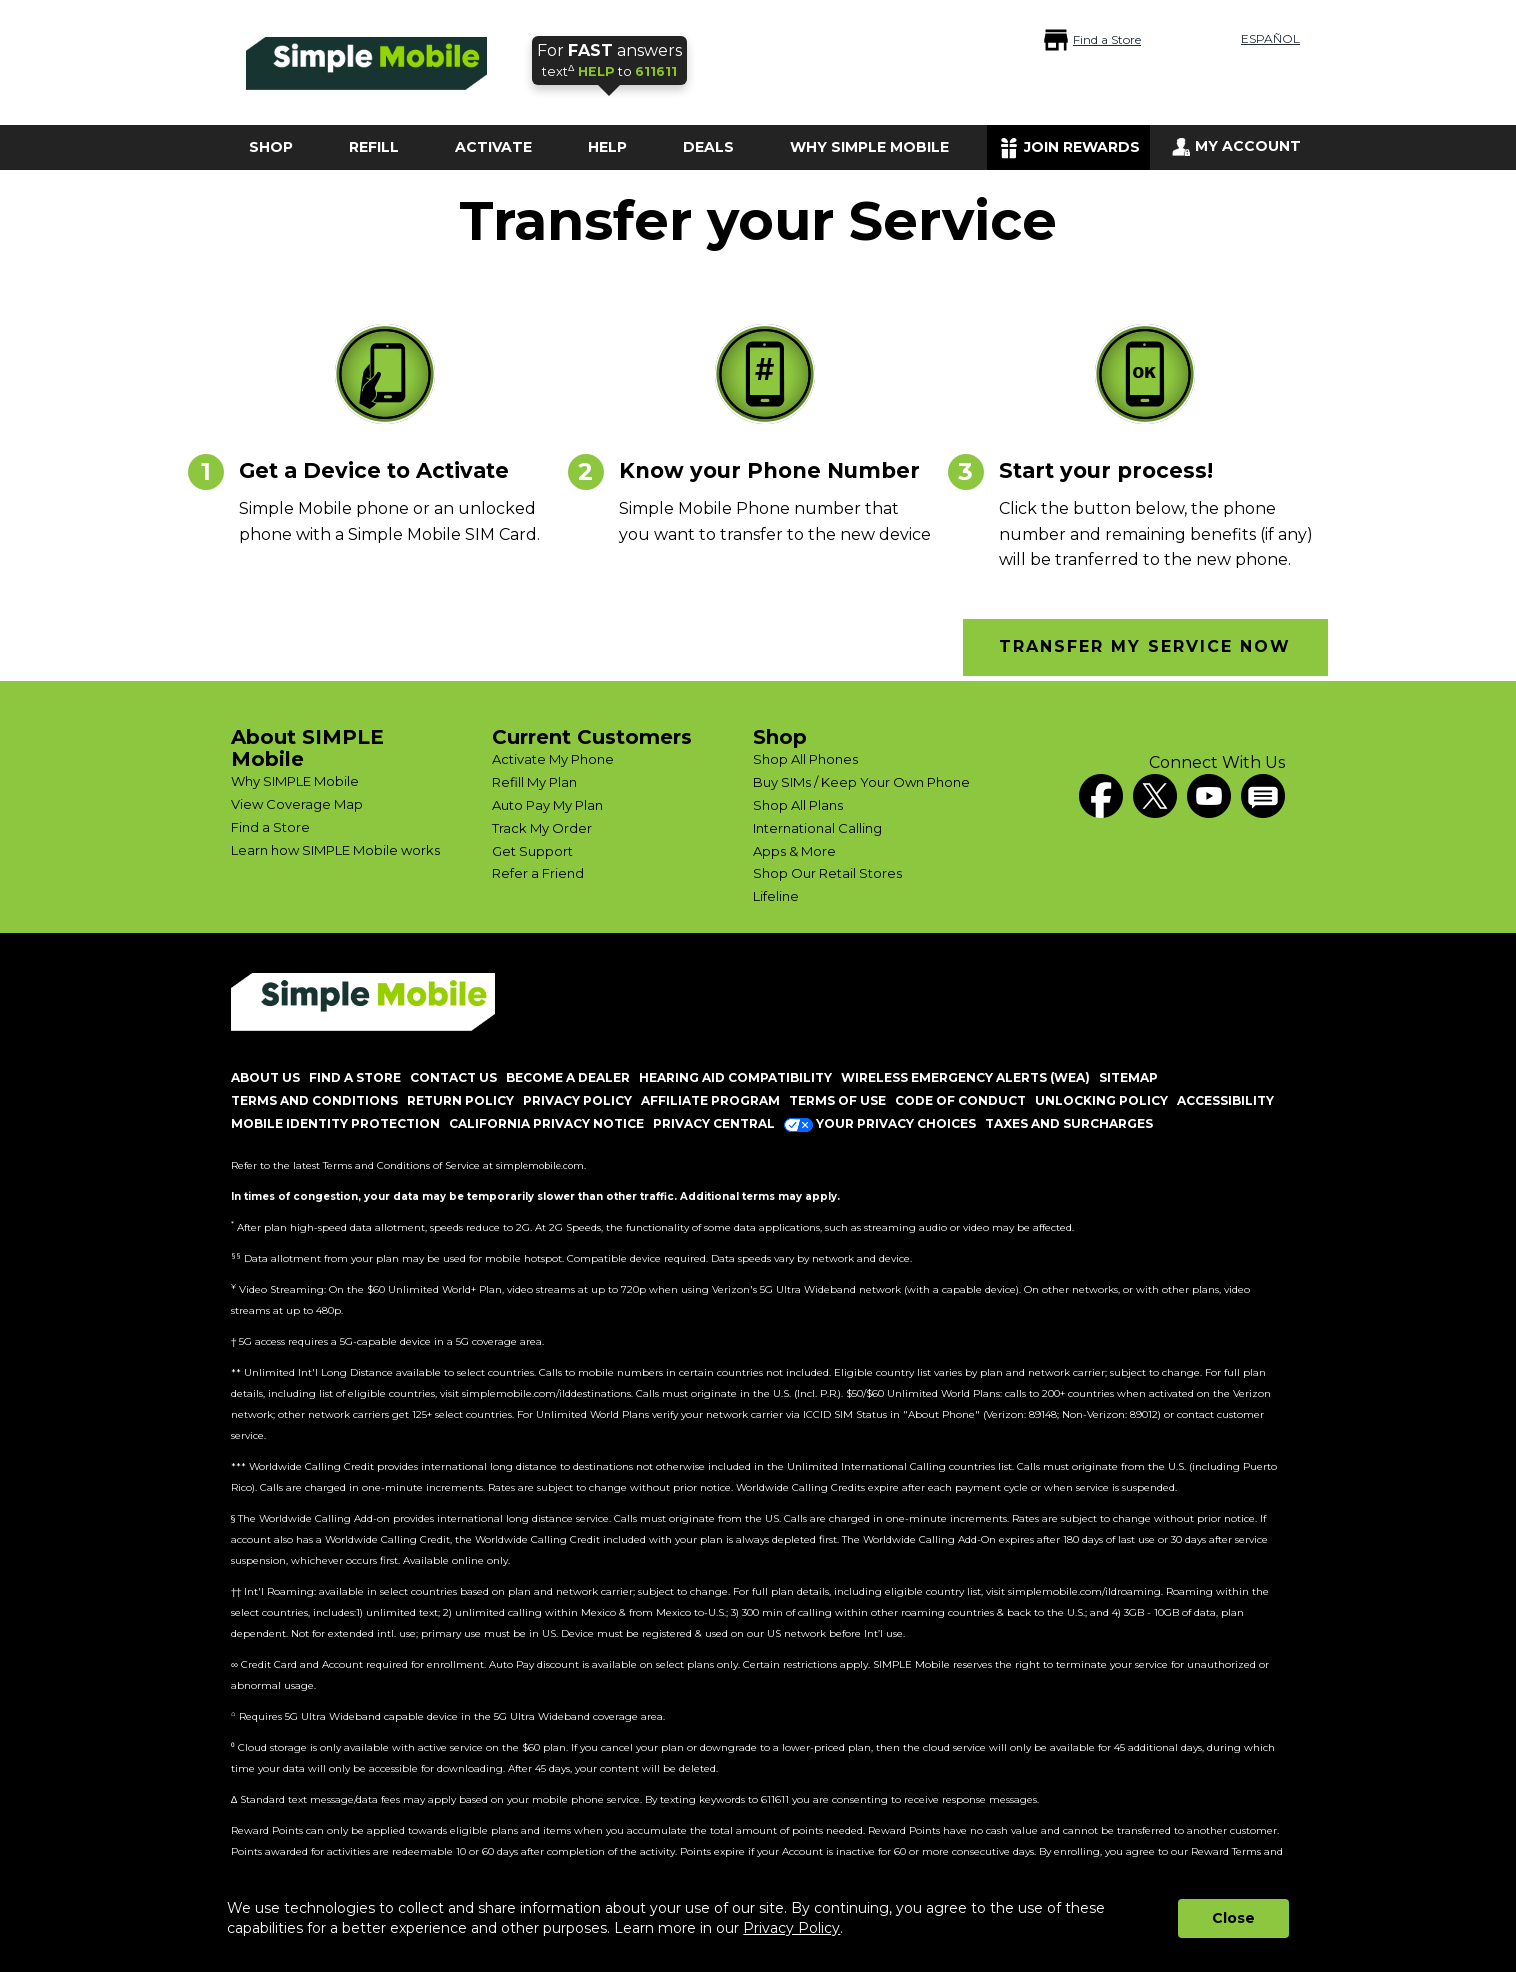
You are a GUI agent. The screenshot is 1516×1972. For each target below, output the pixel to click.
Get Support (532, 851)
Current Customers (592, 737)
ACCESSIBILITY (1225, 1100)
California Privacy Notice (546, 1123)
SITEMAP (1128, 1077)
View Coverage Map (297, 804)
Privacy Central (714, 1123)
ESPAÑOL (1270, 38)
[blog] (1263, 796)
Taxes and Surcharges (1069, 1123)
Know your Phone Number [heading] (769, 470)
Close (1233, 1918)
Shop (780, 737)
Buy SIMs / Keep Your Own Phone (861, 782)
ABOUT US (265, 1077)
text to (609, 59)
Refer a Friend (538, 873)
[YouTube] (1209, 796)
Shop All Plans (798, 805)
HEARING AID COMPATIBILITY (735, 1077)
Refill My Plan (534, 782)
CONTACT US (453, 1077)
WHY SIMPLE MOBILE (869, 147)
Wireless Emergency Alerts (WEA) (965, 1077)
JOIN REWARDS (1082, 147)
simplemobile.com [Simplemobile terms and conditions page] (540, 1165)
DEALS (708, 147)
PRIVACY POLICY (577, 1100)
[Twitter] (1155, 796)
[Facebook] (1101, 796)
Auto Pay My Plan (547, 805)
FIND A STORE (355, 1077)
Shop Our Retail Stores (827, 873)
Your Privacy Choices (880, 1123)
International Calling (817, 828)
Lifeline (776, 896)
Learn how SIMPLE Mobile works (335, 850)
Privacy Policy (791, 1928)
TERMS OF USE (837, 1100)
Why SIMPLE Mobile (295, 781)
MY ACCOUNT (1248, 146)
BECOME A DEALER (568, 1077)
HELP (607, 147)
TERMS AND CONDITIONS (314, 1100)
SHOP (271, 147)
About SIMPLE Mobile (307, 748)
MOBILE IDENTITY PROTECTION (335, 1123)
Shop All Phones (805, 759)
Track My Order (542, 828)
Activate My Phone (553, 759)
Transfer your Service (758, 221)
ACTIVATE (493, 147)
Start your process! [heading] (1106, 470)
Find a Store (1107, 39)
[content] (396, 521)
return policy (460, 1100)
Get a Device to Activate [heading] (374, 470)
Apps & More (794, 851)
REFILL (374, 147)
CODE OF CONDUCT (960, 1100)
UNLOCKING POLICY (1101, 1100)
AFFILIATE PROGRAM (710, 1100)
